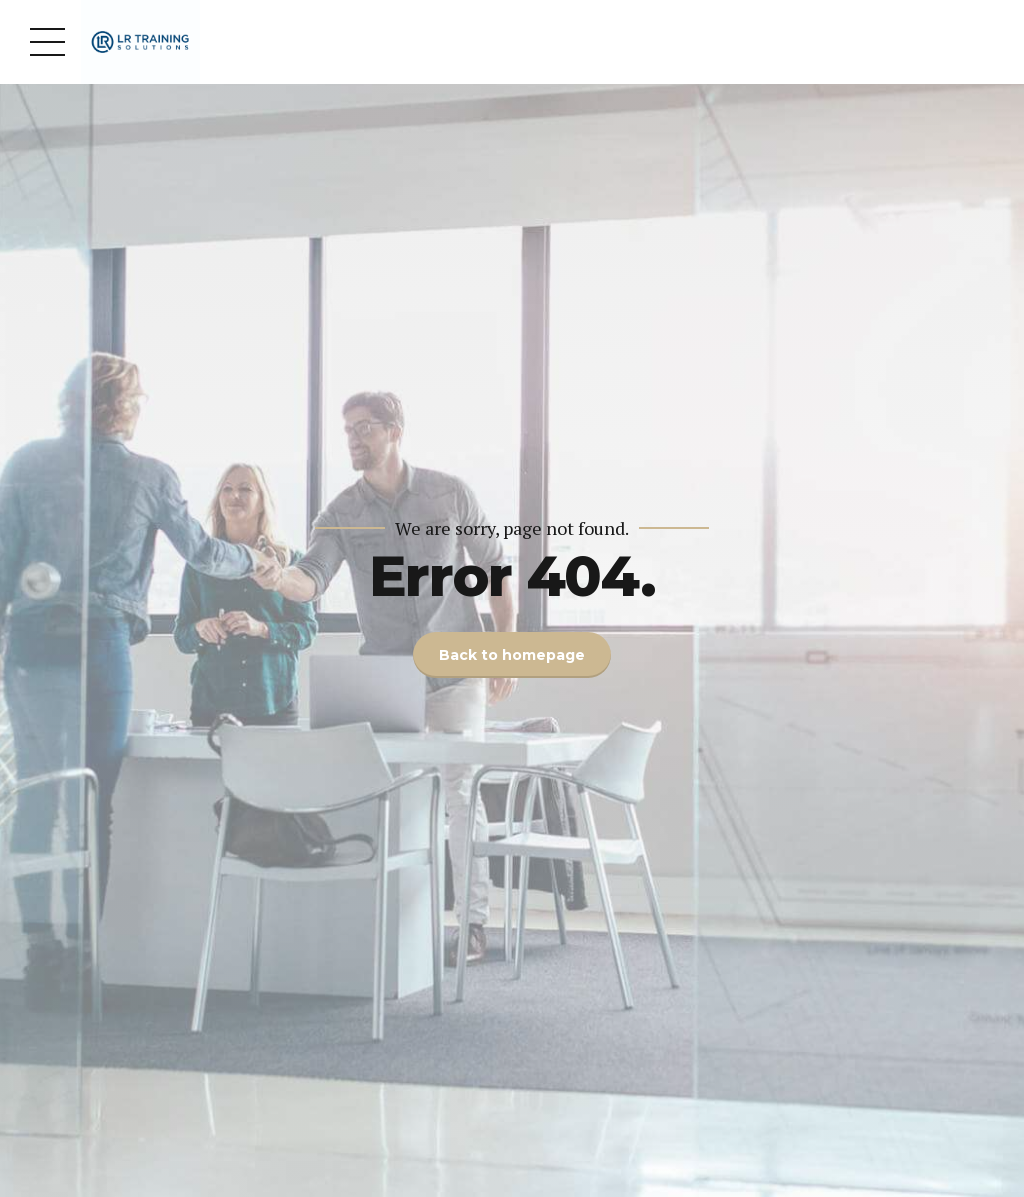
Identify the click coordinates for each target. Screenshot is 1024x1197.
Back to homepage (512, 655)
